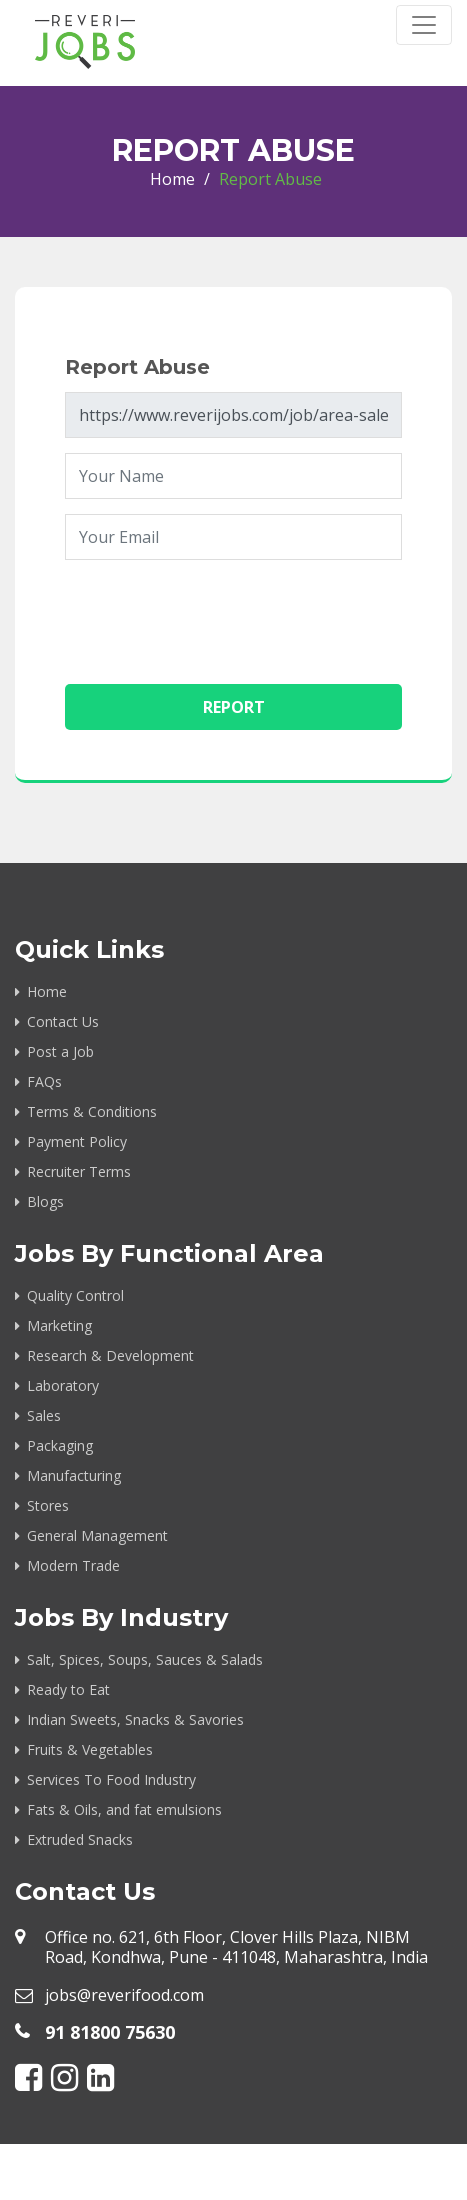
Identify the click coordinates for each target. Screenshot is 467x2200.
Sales (44, 1415)
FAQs (44, 1081)
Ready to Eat (68, 1689)
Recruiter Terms (79, 1171)
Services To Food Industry (111, 1779)
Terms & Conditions (92, 1111)
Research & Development (110, 1355)
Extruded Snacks (80, 1839)
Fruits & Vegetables (90, 1749)
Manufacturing (74, 1475)
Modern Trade (73, 1565)
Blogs (45, 1201)
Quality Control (75, 1295)
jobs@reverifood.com (124, 1995)
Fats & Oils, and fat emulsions (124, 1809)
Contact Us (63, 1021)
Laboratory (63, 1385)
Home (172, 179)
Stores (48, 1505)
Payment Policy (77, 1141)
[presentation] (217, 614)
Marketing (59, 1325)
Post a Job (60, 1051)
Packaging (60, 1445)
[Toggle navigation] (424, 25)
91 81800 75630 (110, 2032)
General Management (97, 1535)
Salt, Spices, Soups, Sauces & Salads (145, 1659)
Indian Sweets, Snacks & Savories (135, 1719)
